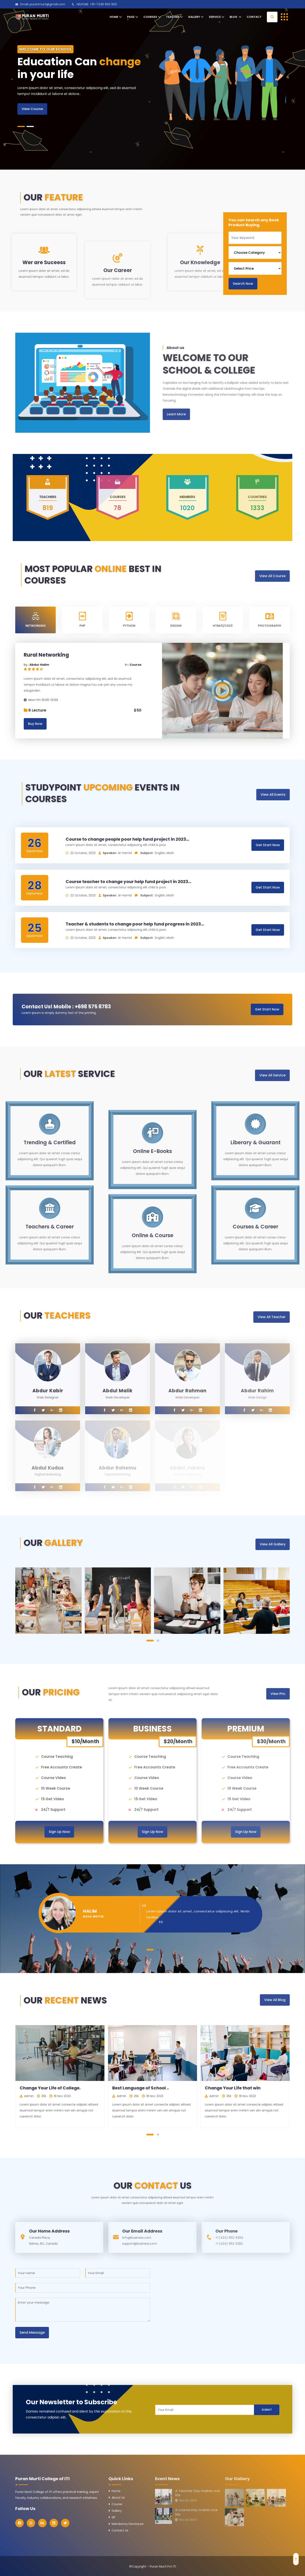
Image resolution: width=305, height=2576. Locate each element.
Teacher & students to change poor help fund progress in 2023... (135, 924)
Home (116, 17)
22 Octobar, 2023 (83, 853)
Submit (267, 2409)
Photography (269, 620)
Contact (254, 17)
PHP (82, 620)
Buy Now (35, 723)
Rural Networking (46, 655)
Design (176, 620)
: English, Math (156, 853)
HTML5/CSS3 (223, 620)
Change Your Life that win (233, 2087)
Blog (235, 17)
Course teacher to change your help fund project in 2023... (128, 882)
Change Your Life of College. (50, 2087)
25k (41, 2095)
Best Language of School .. (140, 2087)
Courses (152, 17)
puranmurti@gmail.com (47, 4)
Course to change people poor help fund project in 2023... (127, 839)
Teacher (174, 17)
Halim (90, 1911)
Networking (35, 620)
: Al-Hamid (117, 853)
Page (132, 17)
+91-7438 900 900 (103, 4)
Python (129, 620)
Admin (27, 2095)
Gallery (196, 17)
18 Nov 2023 (60, 2095)
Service (216, 17)
